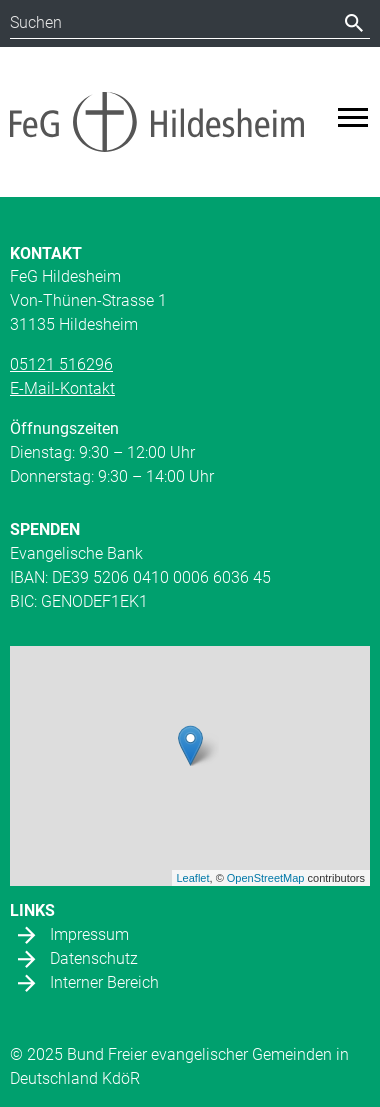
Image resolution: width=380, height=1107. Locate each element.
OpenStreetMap (266, 878)
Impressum (89, 934)
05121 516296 (61, 364)
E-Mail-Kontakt (62, 388)
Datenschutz (94, 958)
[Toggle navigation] (353, 117)
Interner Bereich (104, 982)
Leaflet (193, 878)
